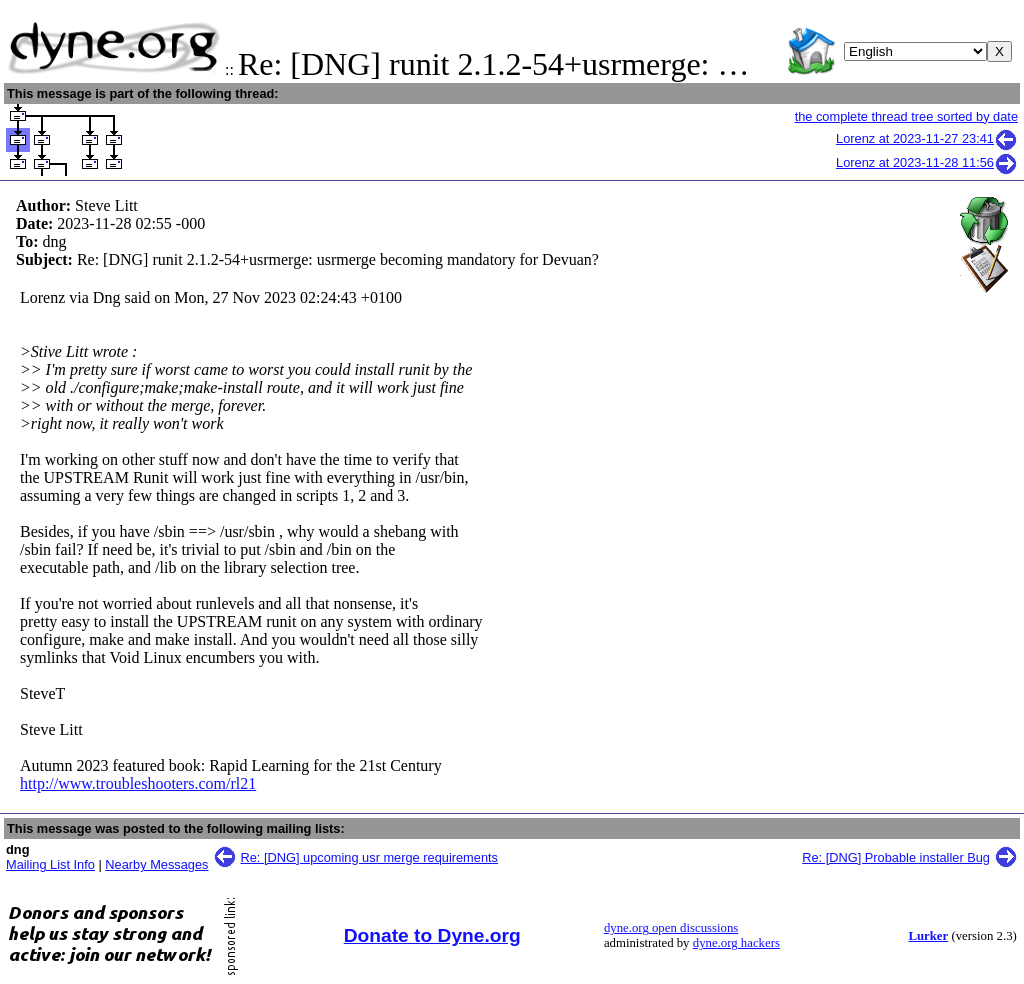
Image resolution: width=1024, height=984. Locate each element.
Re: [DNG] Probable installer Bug (896, 857)
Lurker (928, 936)
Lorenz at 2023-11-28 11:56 (927, 162)
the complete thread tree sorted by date (906, 116)
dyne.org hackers (736, 943)
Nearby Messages (156, 864)
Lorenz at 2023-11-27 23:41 (927, 138)
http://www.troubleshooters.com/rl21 (138, 783)
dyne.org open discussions (671, 928)
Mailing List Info (50, 864)
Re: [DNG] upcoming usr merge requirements (369, 857)
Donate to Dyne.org (432, 935)
